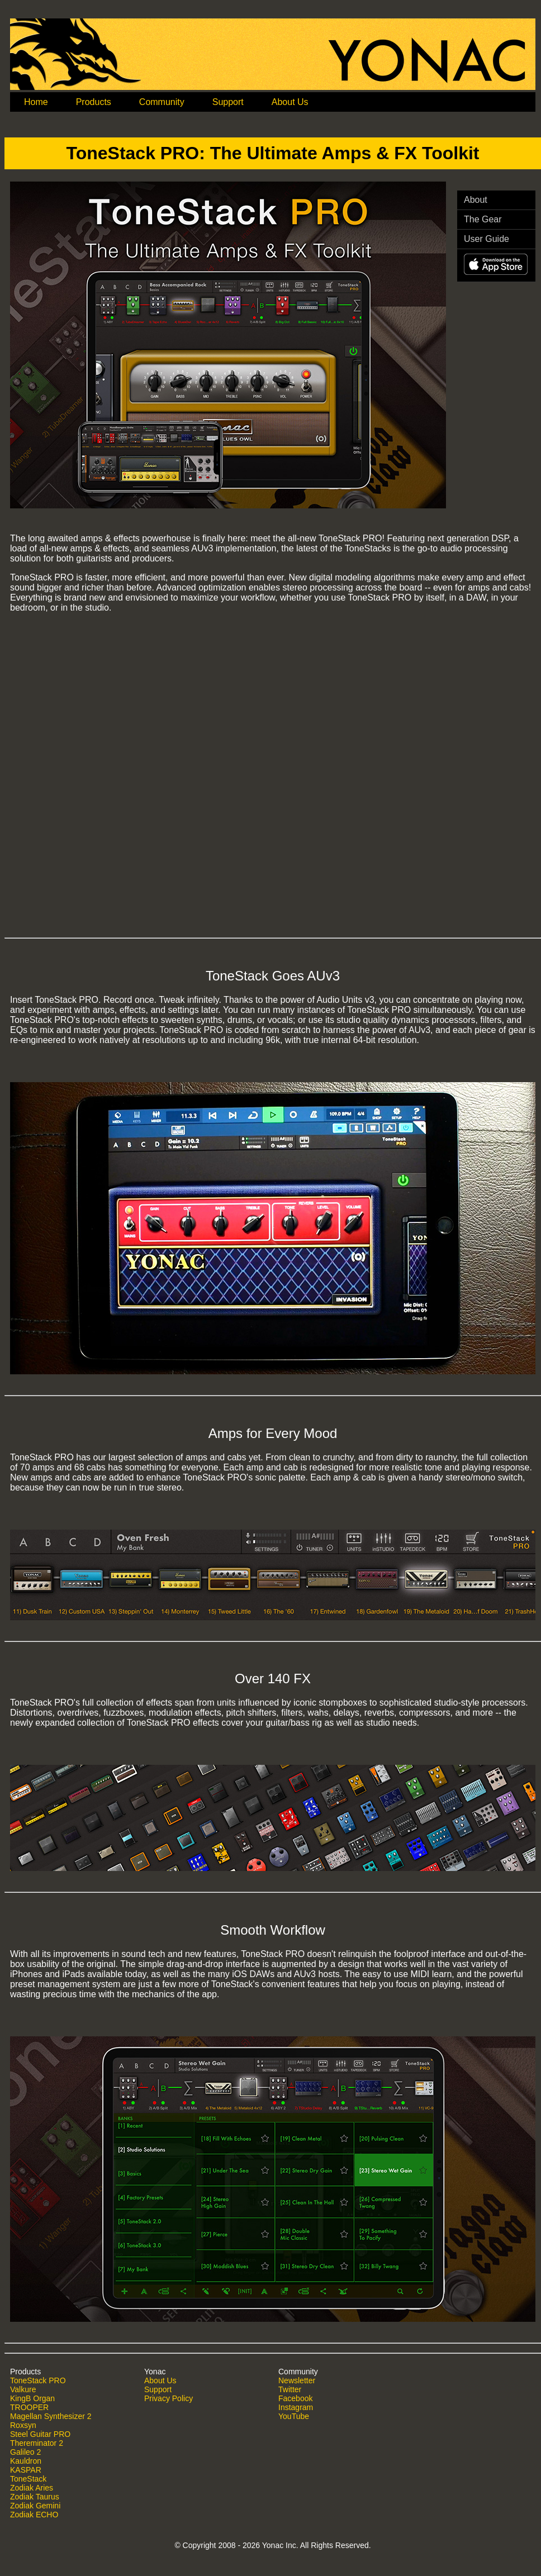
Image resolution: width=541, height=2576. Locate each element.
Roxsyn (23, 2425)
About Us (160, 2380)
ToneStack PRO (38, 2380)
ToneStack (28, 2478)
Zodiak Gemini (35, 2505)
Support (158, 2389)
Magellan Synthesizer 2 (51, 2416)
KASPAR (25, 2469)
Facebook (295, 2398)
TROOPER (29, 2407)
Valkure (23, 2389)
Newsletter (296, 2380)
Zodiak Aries (31, 2487)
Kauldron (25, 2460)
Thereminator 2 (36, 2443)
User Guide (486, 239)
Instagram (295, 2407)
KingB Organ (32, 2398)
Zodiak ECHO (34, 2514)
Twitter (289, 2389)
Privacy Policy (168, 2398)
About (475, 199)
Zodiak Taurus (34, 2496)
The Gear (483, 219)
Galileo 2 (25, 2452)
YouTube (293, 2416)
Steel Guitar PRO (40, 2434)
